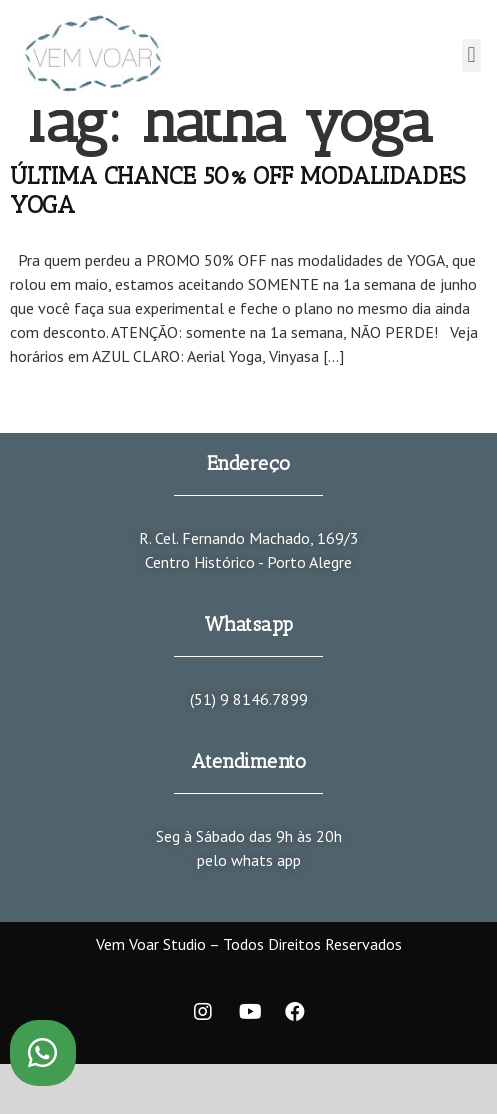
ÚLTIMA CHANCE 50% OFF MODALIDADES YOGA (237, 190)
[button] (471, 55)
